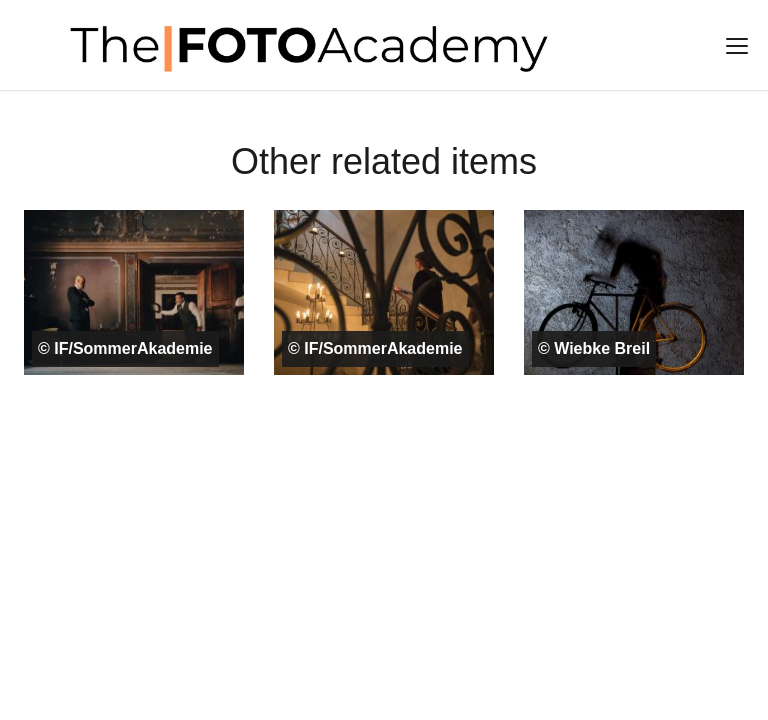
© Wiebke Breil (594, 348)
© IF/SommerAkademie (125, 348)
